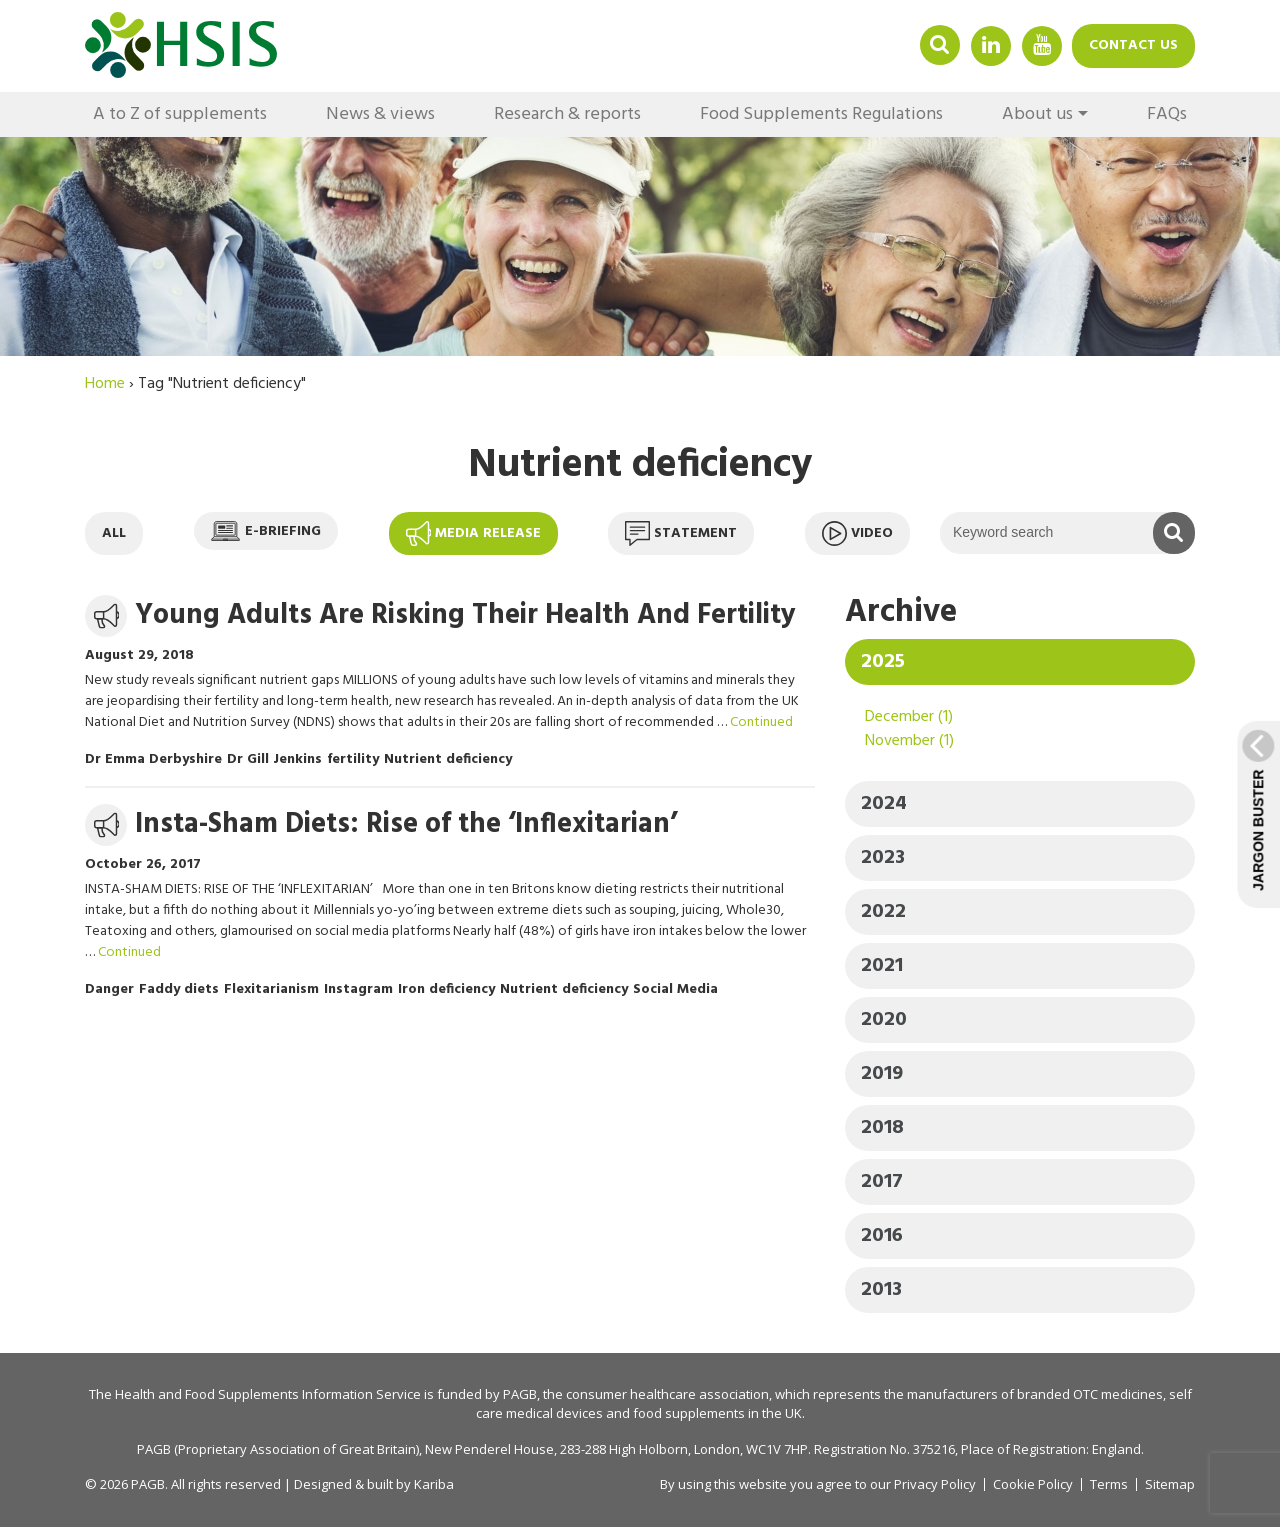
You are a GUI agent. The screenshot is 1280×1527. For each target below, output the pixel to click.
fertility (353, 759)
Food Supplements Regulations (821, 114)
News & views (380, 114)
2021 (882, 966)
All (114, 533)
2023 (883, 858)
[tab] (1020, 662)
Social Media (675, 989)
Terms (1109, 1484)
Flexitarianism (271, 989)
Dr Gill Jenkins (274, 759)
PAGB (520, 1394)
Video (857, 533)
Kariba (434, 1484)
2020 (884, 1020)
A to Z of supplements (180, 114)
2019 (882, 1074)
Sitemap (1170, 1484)
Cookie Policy (1033, 1484)
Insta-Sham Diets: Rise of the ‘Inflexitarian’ (406, 824)
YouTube (1042, 44)
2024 (884, 804)
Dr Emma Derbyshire (153, 759)
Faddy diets (179, 989)
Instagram (358, 989)
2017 (882, 1182)
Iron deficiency (446, 989)
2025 (883, 662)
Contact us (1133, 45)
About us (1037, 114)
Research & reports (567, 114)
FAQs (1167, 114)
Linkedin (991, 44)
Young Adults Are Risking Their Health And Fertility (465, 615)
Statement (681, 533)
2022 (883, 912)
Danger (109, 989)
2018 (882, 1128)
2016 (882, 1236)
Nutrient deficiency (448, 759)
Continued (761, 722)
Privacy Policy (935, 1484)
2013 (881, 1290)
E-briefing (266, 530)
